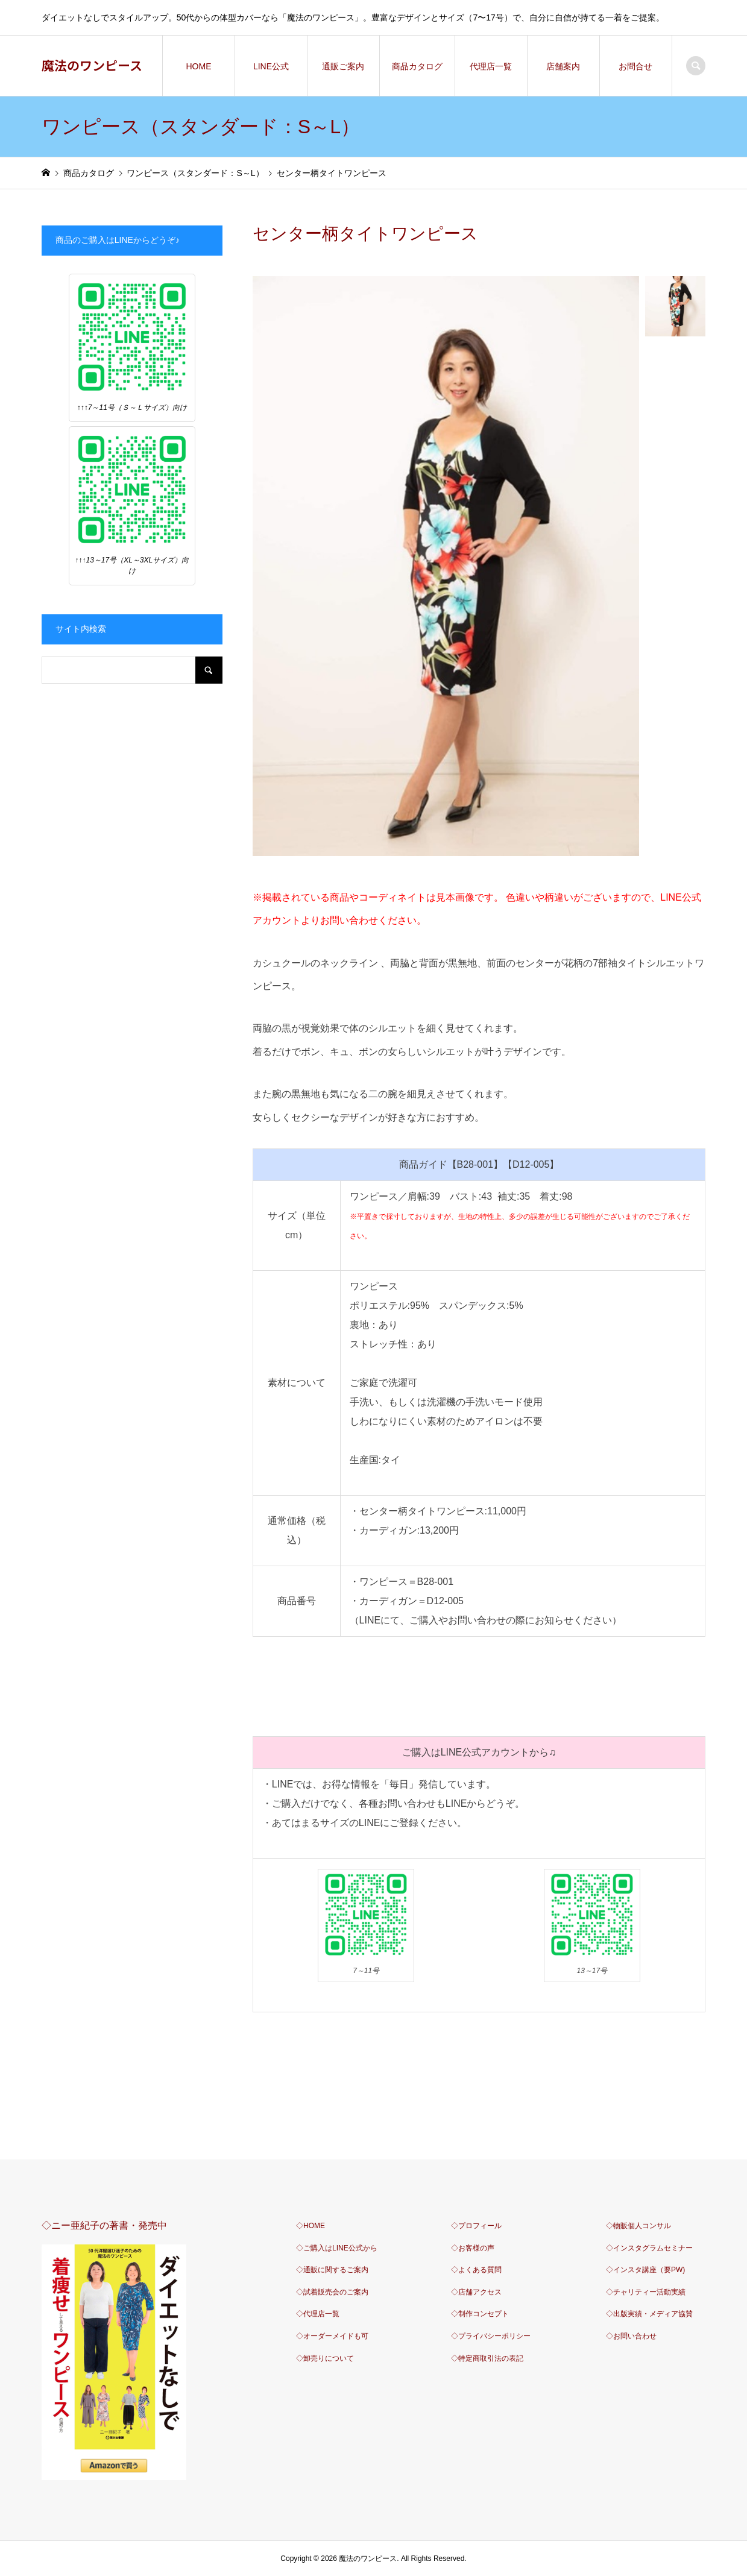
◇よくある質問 (476, 2270)
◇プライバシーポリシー (491, 2336)
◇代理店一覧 (317, 2314)
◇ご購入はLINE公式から (336, 2248)
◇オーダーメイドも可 (332, 2336)
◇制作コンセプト (480, 2314)
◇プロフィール (476, 2226)
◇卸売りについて (325, 2358)
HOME (198, 66)
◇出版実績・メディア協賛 (649, 2314)
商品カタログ (417, 66)
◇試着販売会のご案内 (332, 2292)
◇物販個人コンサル (638, 2226)
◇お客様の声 (472, 2248)
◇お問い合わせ (631, 2336)
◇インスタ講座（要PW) (645, 2270)
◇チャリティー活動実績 (646, 2292)
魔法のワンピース (92, 65)
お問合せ (635, 66)
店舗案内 (563, 66)
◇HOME (310, 2226)
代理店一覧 (491, 66)
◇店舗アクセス (476, 2292)
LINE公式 (271, 66)
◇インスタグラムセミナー (649, 2248)
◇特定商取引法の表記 (487, 2358)
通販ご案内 (343, 66)
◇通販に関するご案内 (332, 2270)
